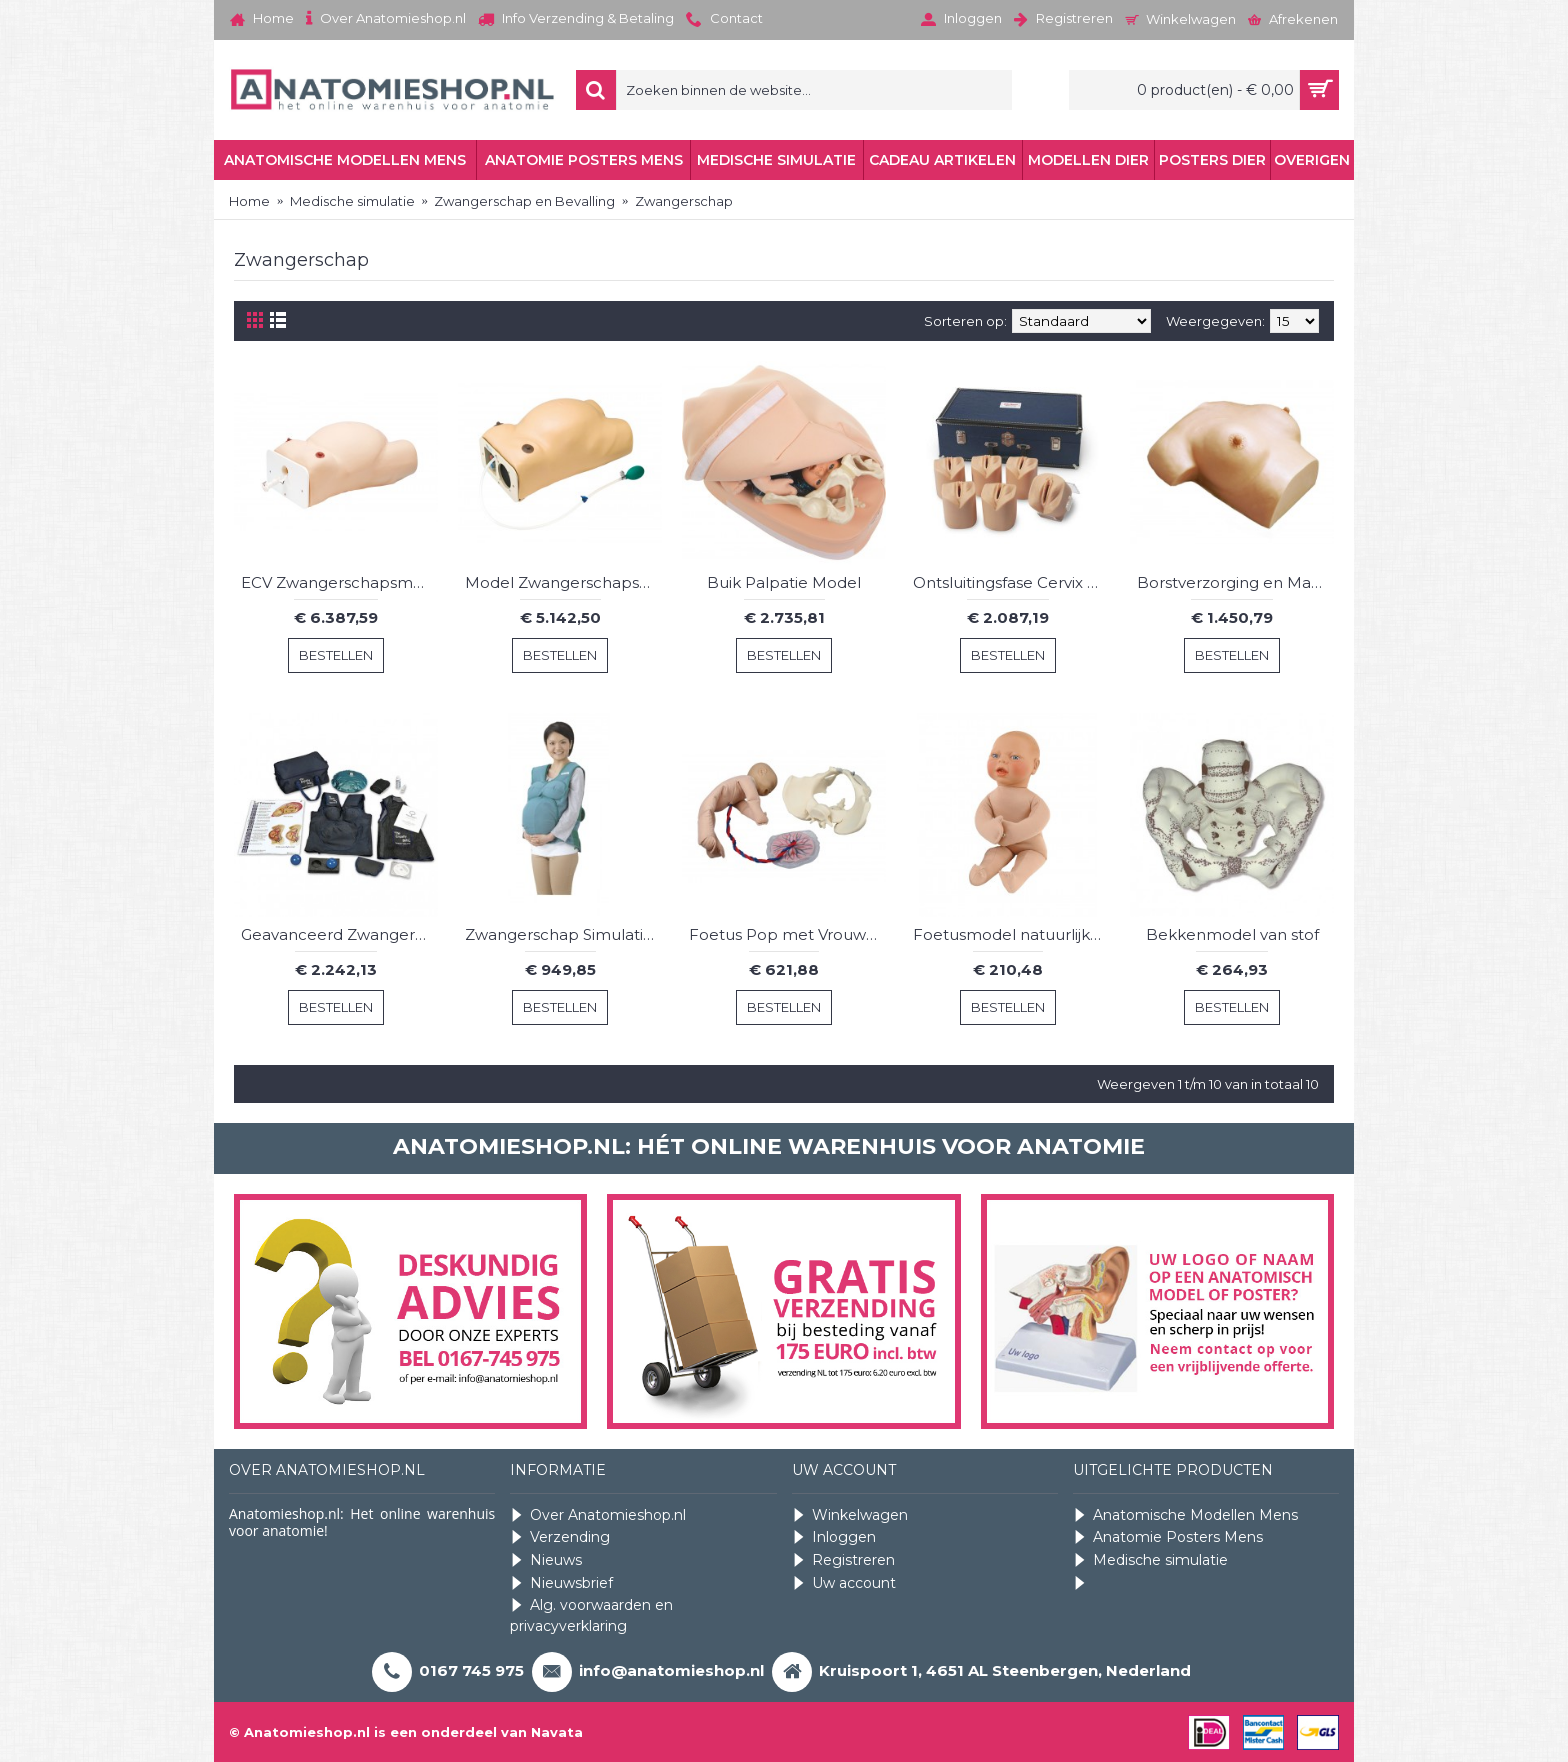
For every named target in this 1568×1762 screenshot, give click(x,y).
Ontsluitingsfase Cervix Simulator (1011, 582)
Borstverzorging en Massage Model (1235, 582)
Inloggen (834, 1537)
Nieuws (546, 1560)
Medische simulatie (1150, 1560)
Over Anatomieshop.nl (598, 1515)
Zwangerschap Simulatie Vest (563, 934)
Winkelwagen (850, 1515)
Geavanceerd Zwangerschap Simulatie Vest (339, 934)
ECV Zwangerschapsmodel (339, 582)
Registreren (843, 1560)
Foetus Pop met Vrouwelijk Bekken (787, 934)
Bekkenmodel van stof (1232, 934)
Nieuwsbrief (561, 1583)
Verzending (560, 1537)
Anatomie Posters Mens (1168, 1537)
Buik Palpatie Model (784, 582)
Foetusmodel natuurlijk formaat (1011, 934)
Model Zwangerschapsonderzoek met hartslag (563, 582)
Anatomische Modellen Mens (1185, 1515)
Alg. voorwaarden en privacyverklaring (591, 1615)
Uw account (844, 1583)
